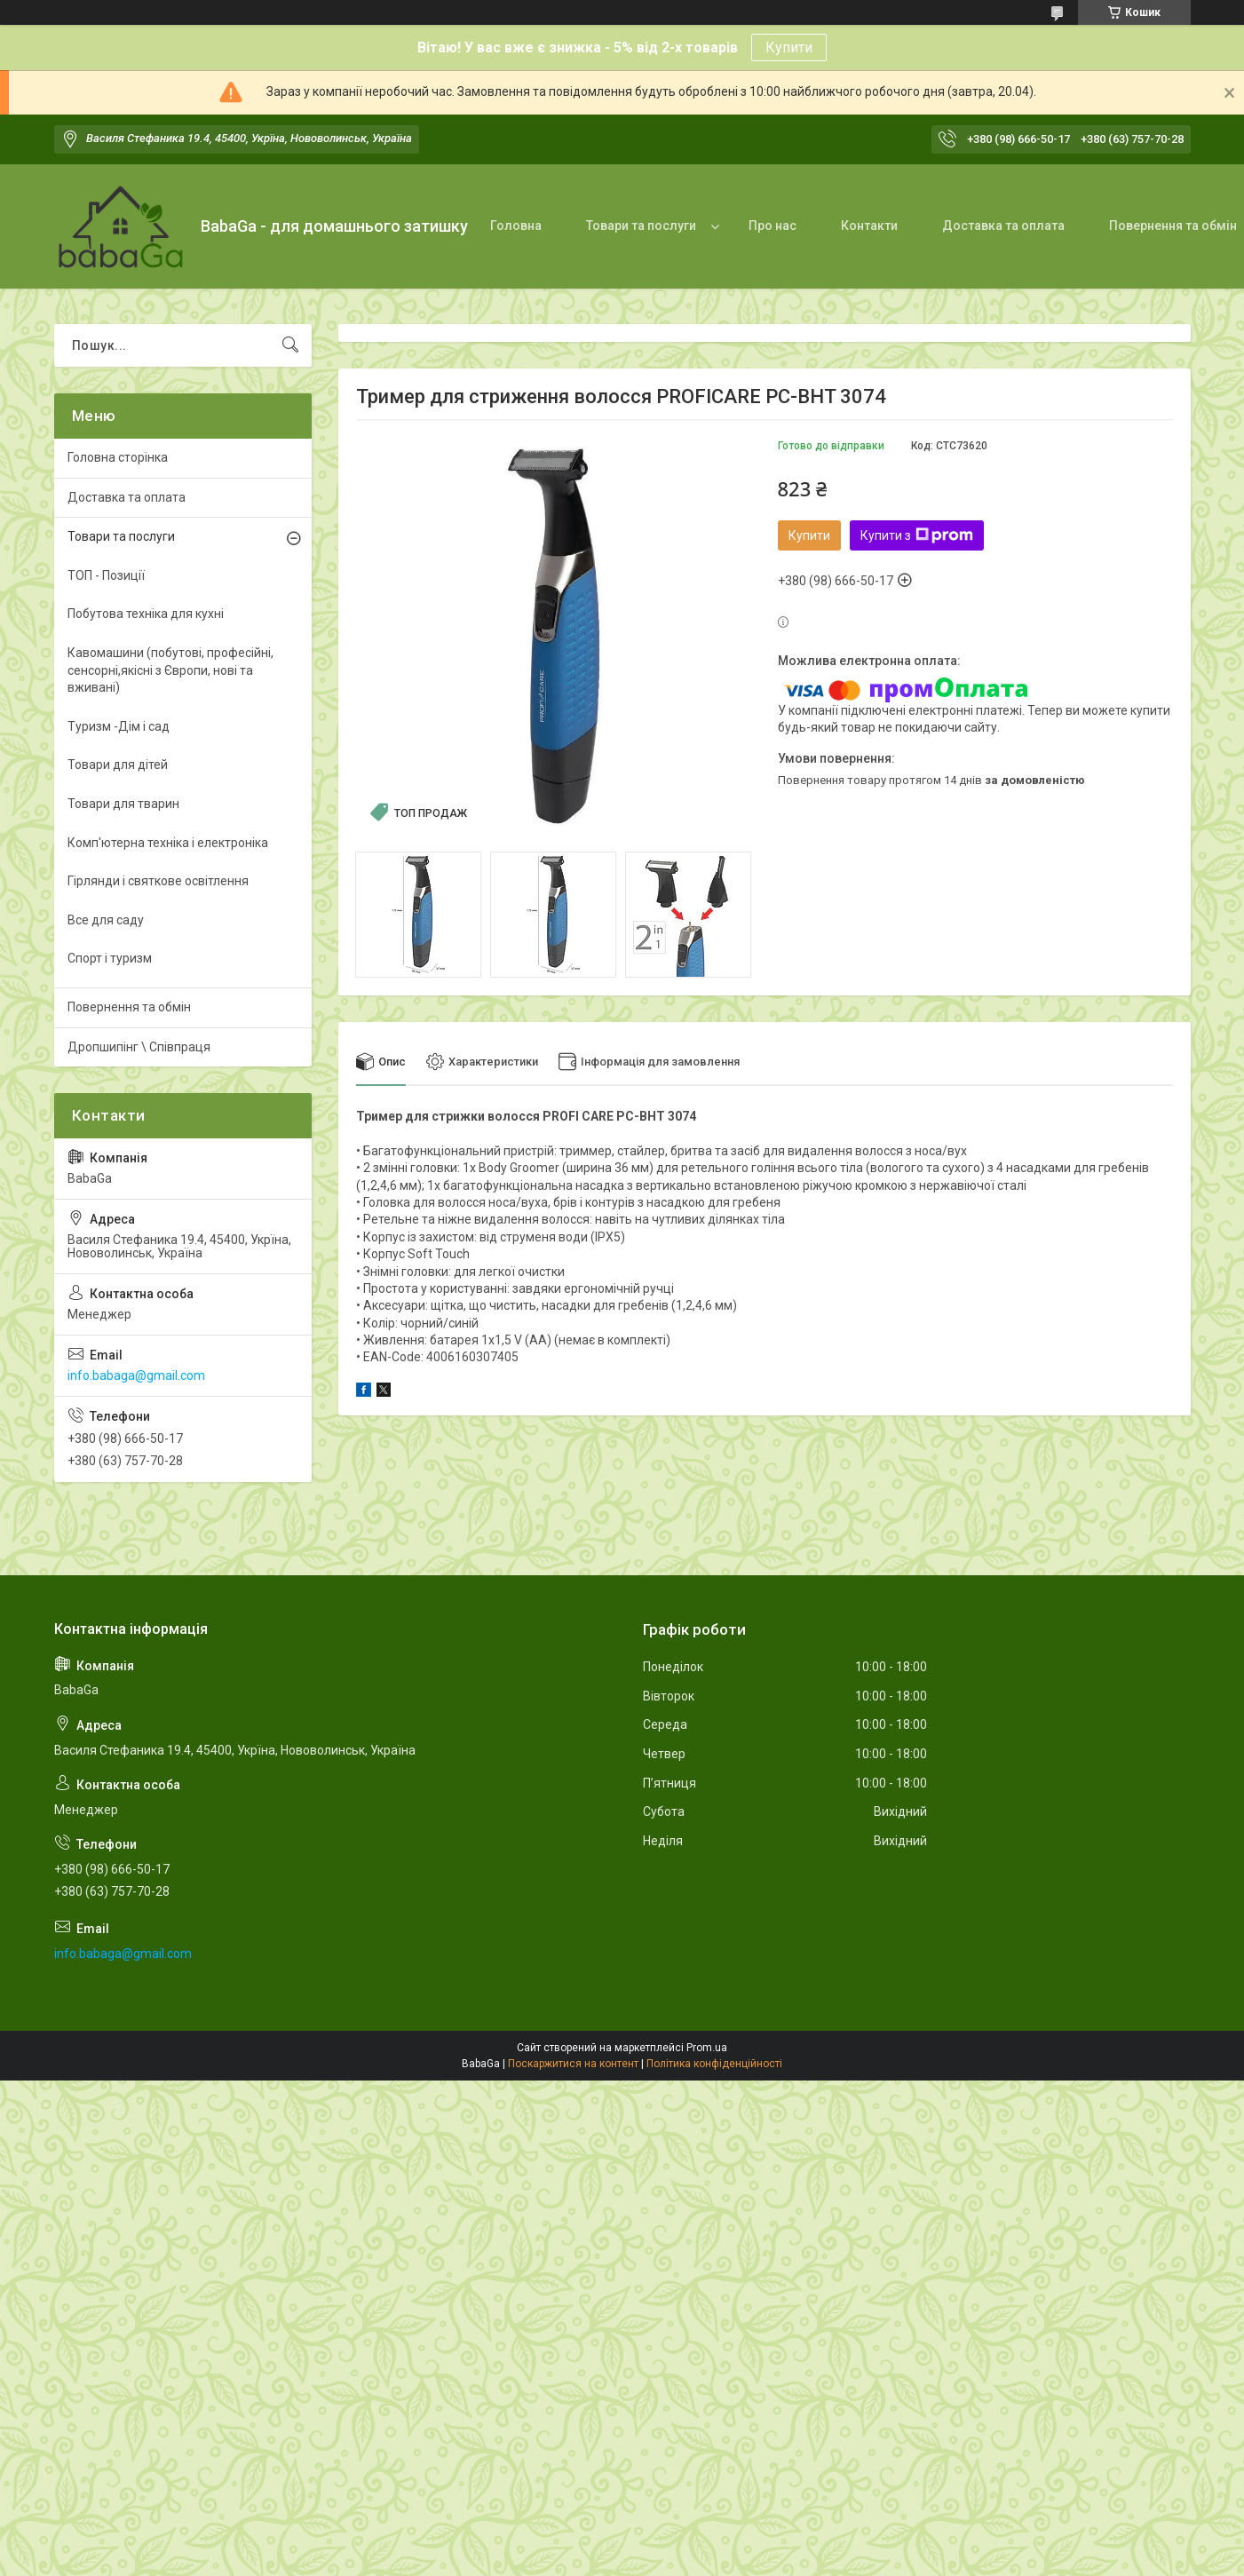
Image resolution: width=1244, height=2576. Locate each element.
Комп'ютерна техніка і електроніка (167, 843)
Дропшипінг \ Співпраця (138, 1047)
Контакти (869, 225)
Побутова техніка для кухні (145, 613)
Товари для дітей (117, 764)
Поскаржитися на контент (573, 2063)
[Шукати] (290, 345)
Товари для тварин (123, 804)
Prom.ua (706, 2047)
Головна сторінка (117, 457)
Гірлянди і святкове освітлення (158, 881)
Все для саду (105, 920)
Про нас (772, 225)
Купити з (916, 535)
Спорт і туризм (109, 958)
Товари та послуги (641, 225)
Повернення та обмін (129, 1007)
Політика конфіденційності (714, 2063)
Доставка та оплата (1003, 225)
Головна (516, 225)
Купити (788, 47)
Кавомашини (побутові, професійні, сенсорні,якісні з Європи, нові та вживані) (170, 670)
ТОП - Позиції (106, 575)
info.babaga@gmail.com (136, 1375)
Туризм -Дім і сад (118, 726)
